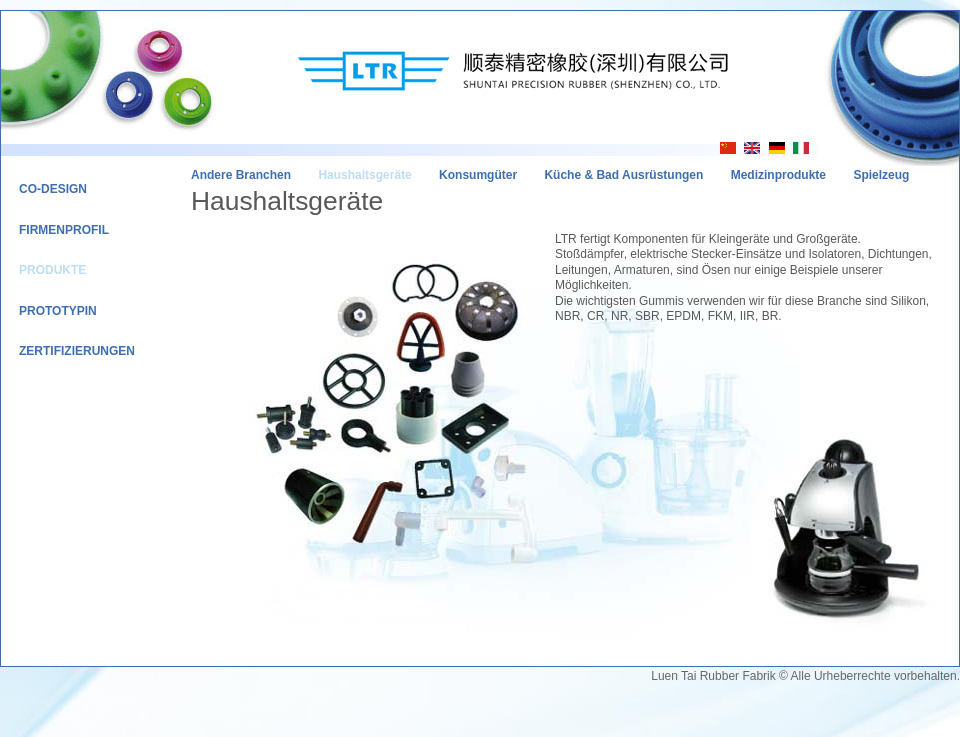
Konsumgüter (478, 175)
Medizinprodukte (778, 175)
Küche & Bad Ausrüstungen (623, 175)
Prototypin (58, 311)
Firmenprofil (64, 230)
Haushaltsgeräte (364, 175)
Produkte (52, 270)
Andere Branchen (241, 175)
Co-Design (53, 189)
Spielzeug (881, 175)
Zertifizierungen (77, 351)
